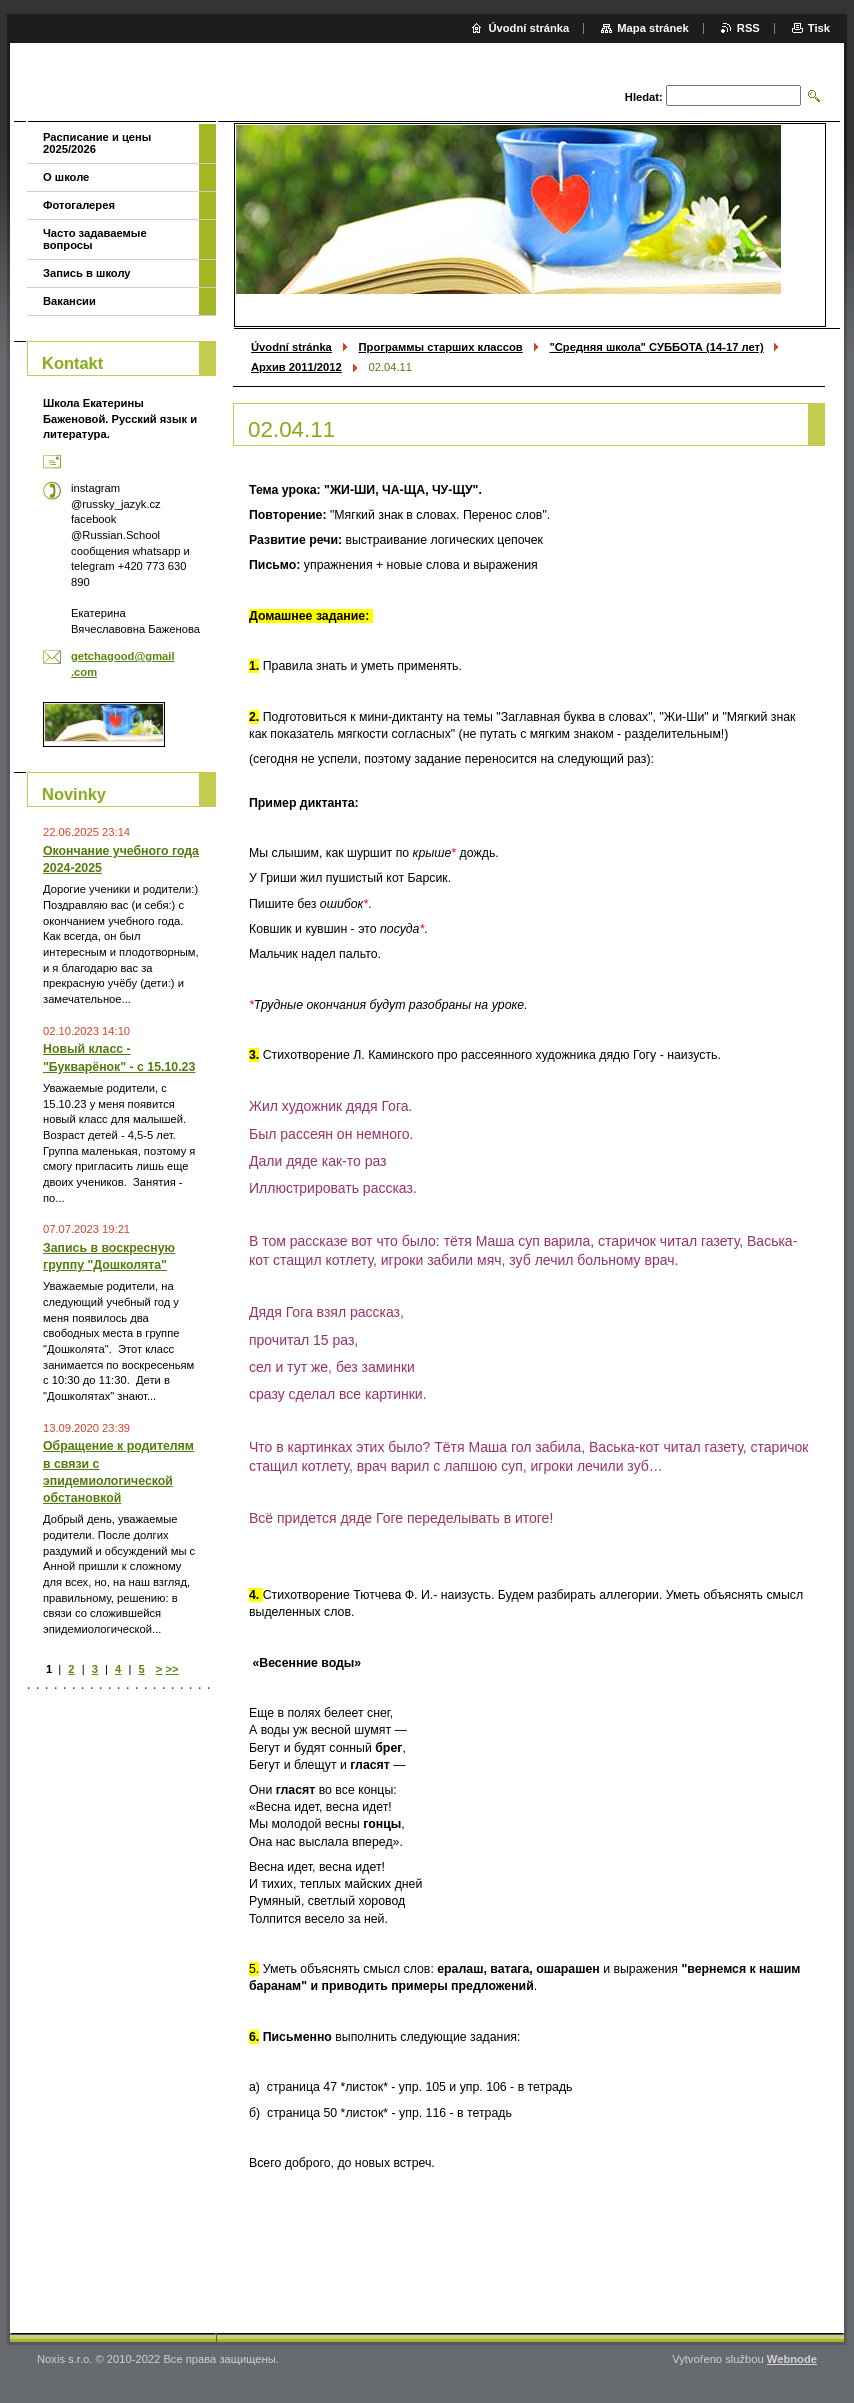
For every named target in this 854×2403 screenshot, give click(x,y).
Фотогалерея (79, 205)
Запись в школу (87, 273)
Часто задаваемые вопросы (95, 239)
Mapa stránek (653, 28)
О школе (66, 177)
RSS (748, 28)
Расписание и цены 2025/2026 (97, 143)
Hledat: (644, 97)
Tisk (819, 28)
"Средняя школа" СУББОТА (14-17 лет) (656, 347)
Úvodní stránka (291, 347)
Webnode (792, 2359)
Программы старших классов (441, 347)
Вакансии (69, 301)
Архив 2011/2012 (296, 367)
